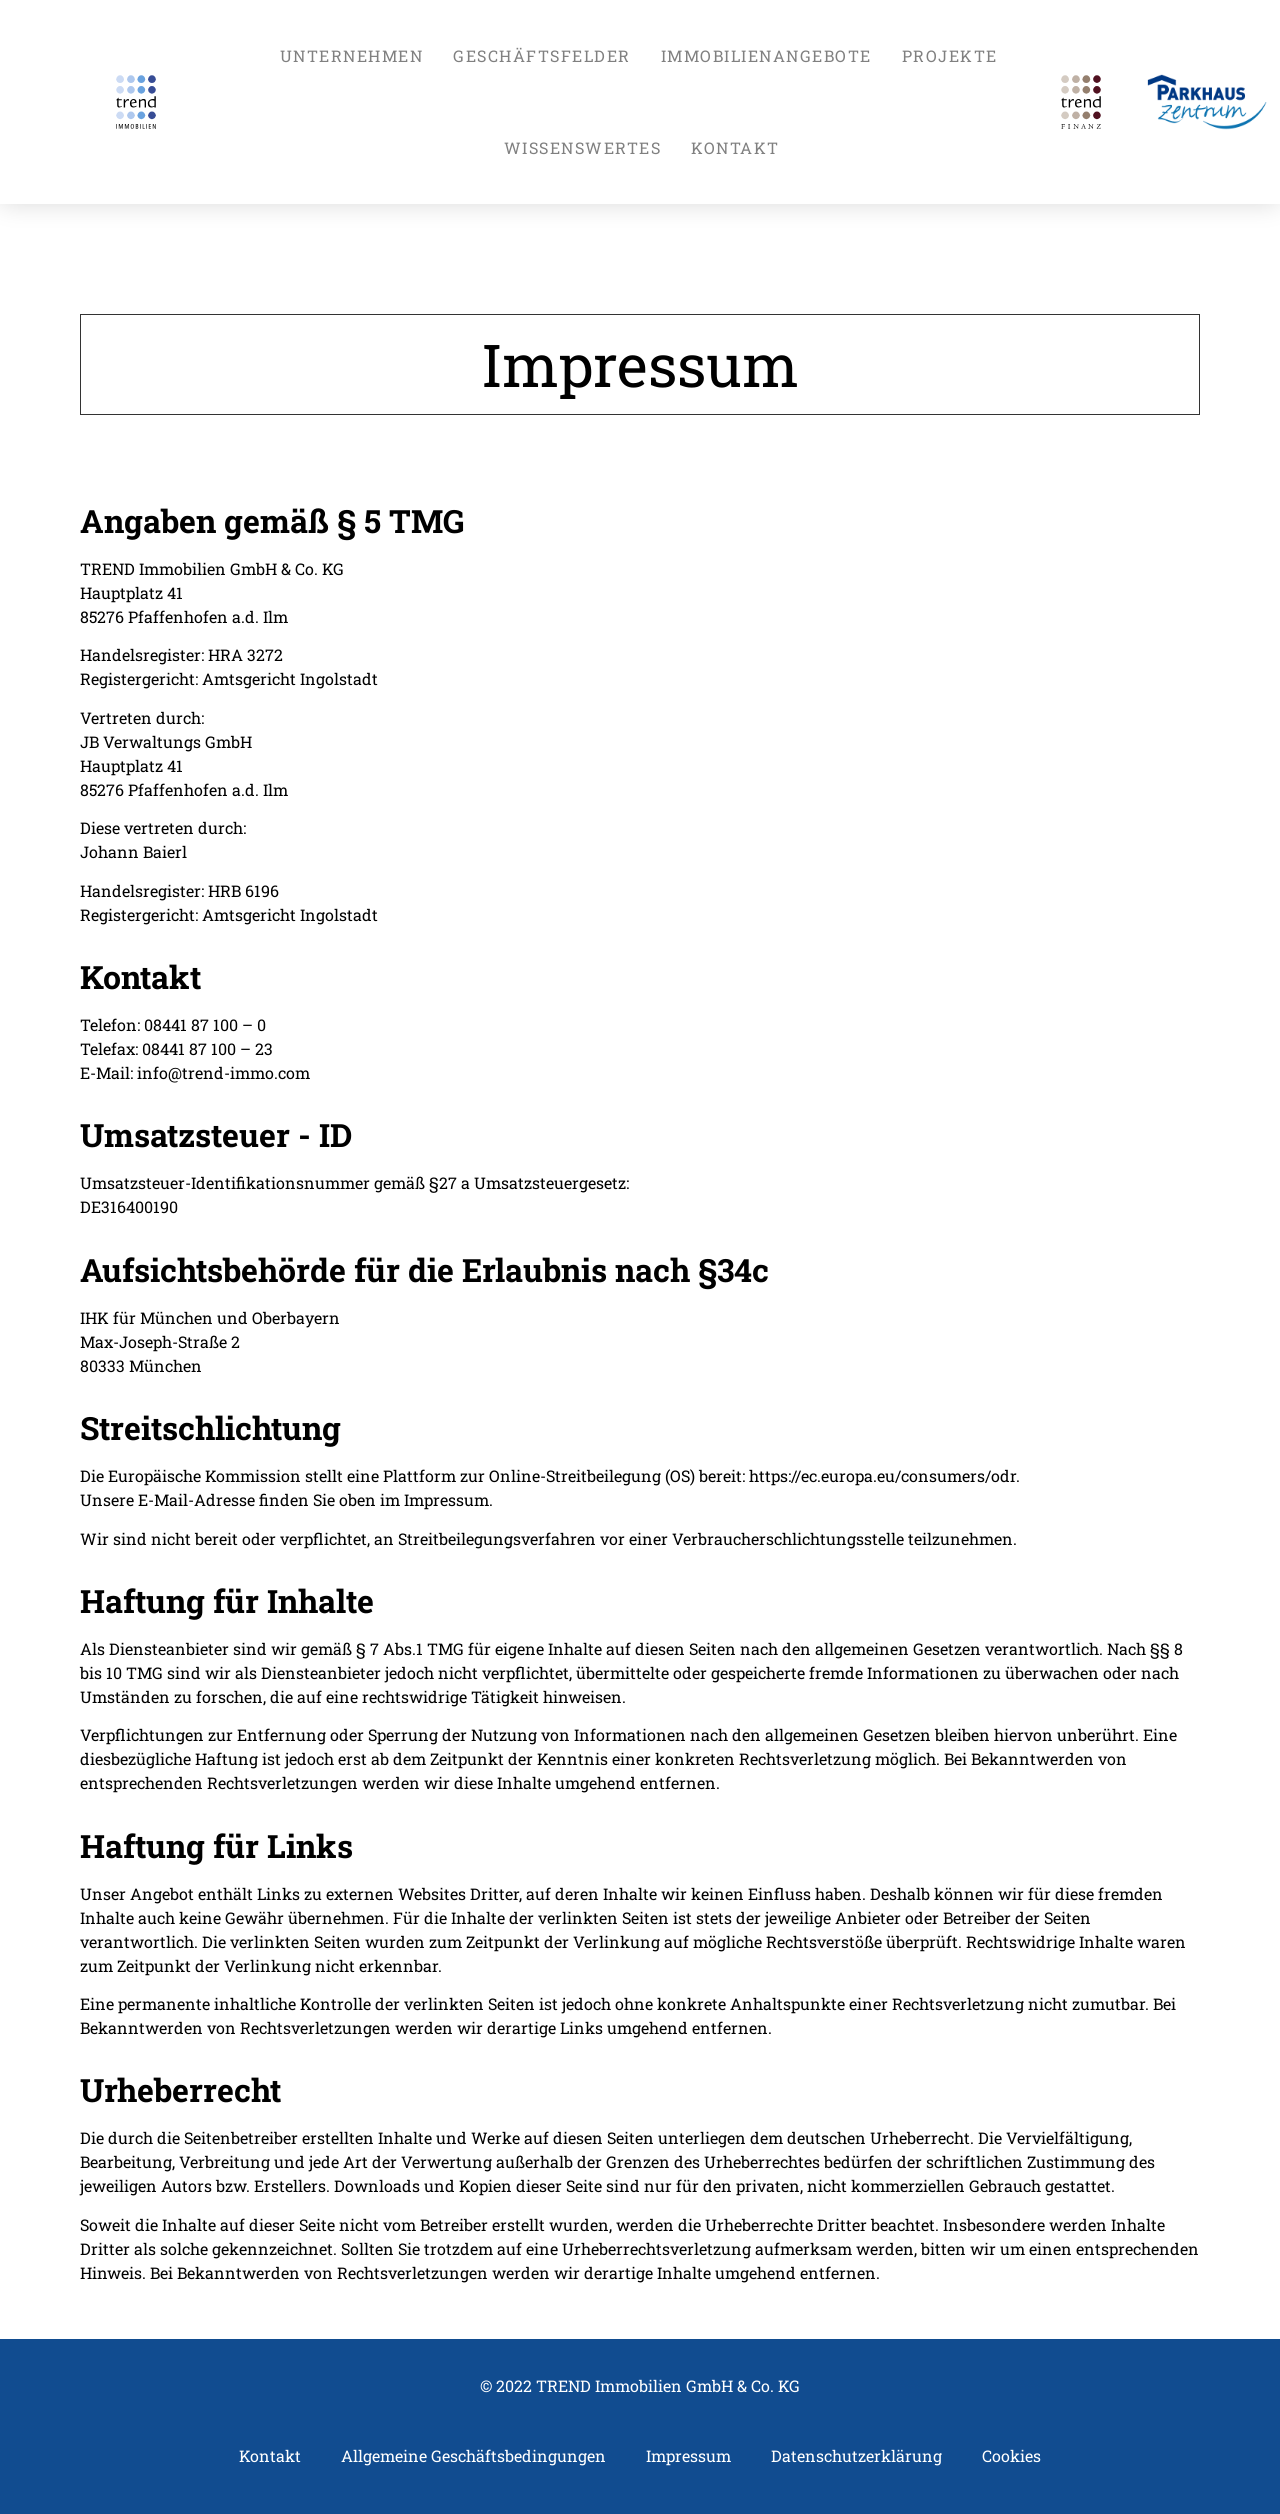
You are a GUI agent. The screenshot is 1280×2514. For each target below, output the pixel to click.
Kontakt (270, 2455)
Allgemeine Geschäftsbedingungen (473, 2455)
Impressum (688, 2455)
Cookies (1011, 2455)
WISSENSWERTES (583, 147)
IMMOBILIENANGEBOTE (766, 55)
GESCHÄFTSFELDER (542, 55)
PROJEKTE (950, 55)
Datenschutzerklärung (856, 2455)
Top (1232, 2466)
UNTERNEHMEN (352, 55)
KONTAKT (735, 147)
